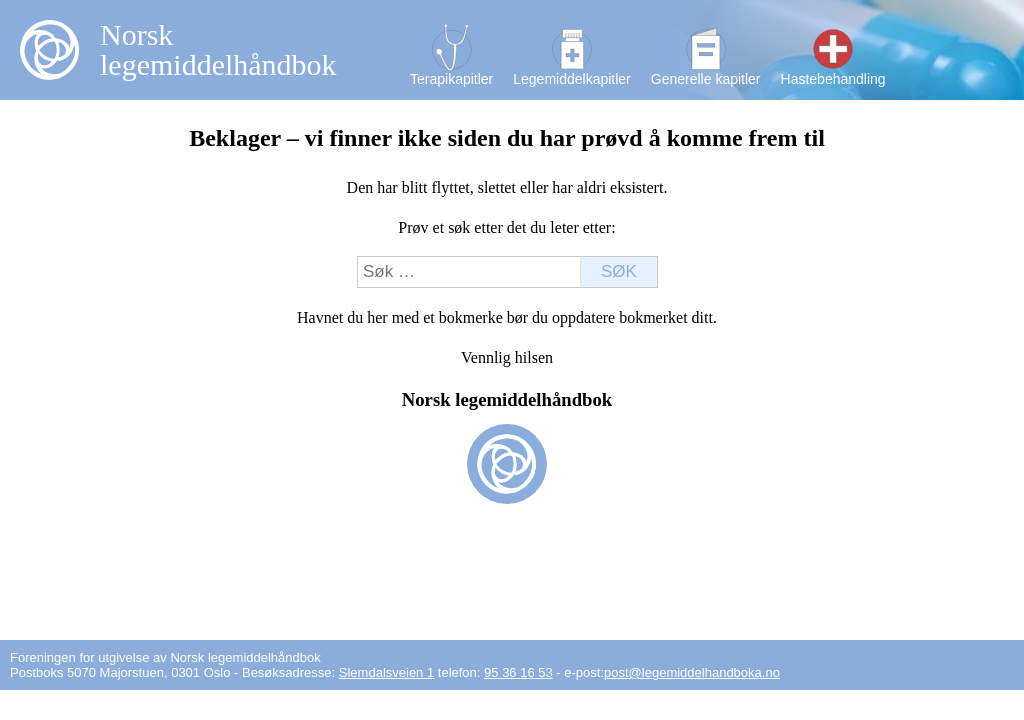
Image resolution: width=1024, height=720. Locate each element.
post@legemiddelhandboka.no (692, 672)
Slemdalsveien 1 (386, 672)
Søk (619, 271)
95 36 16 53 (518, 672)
